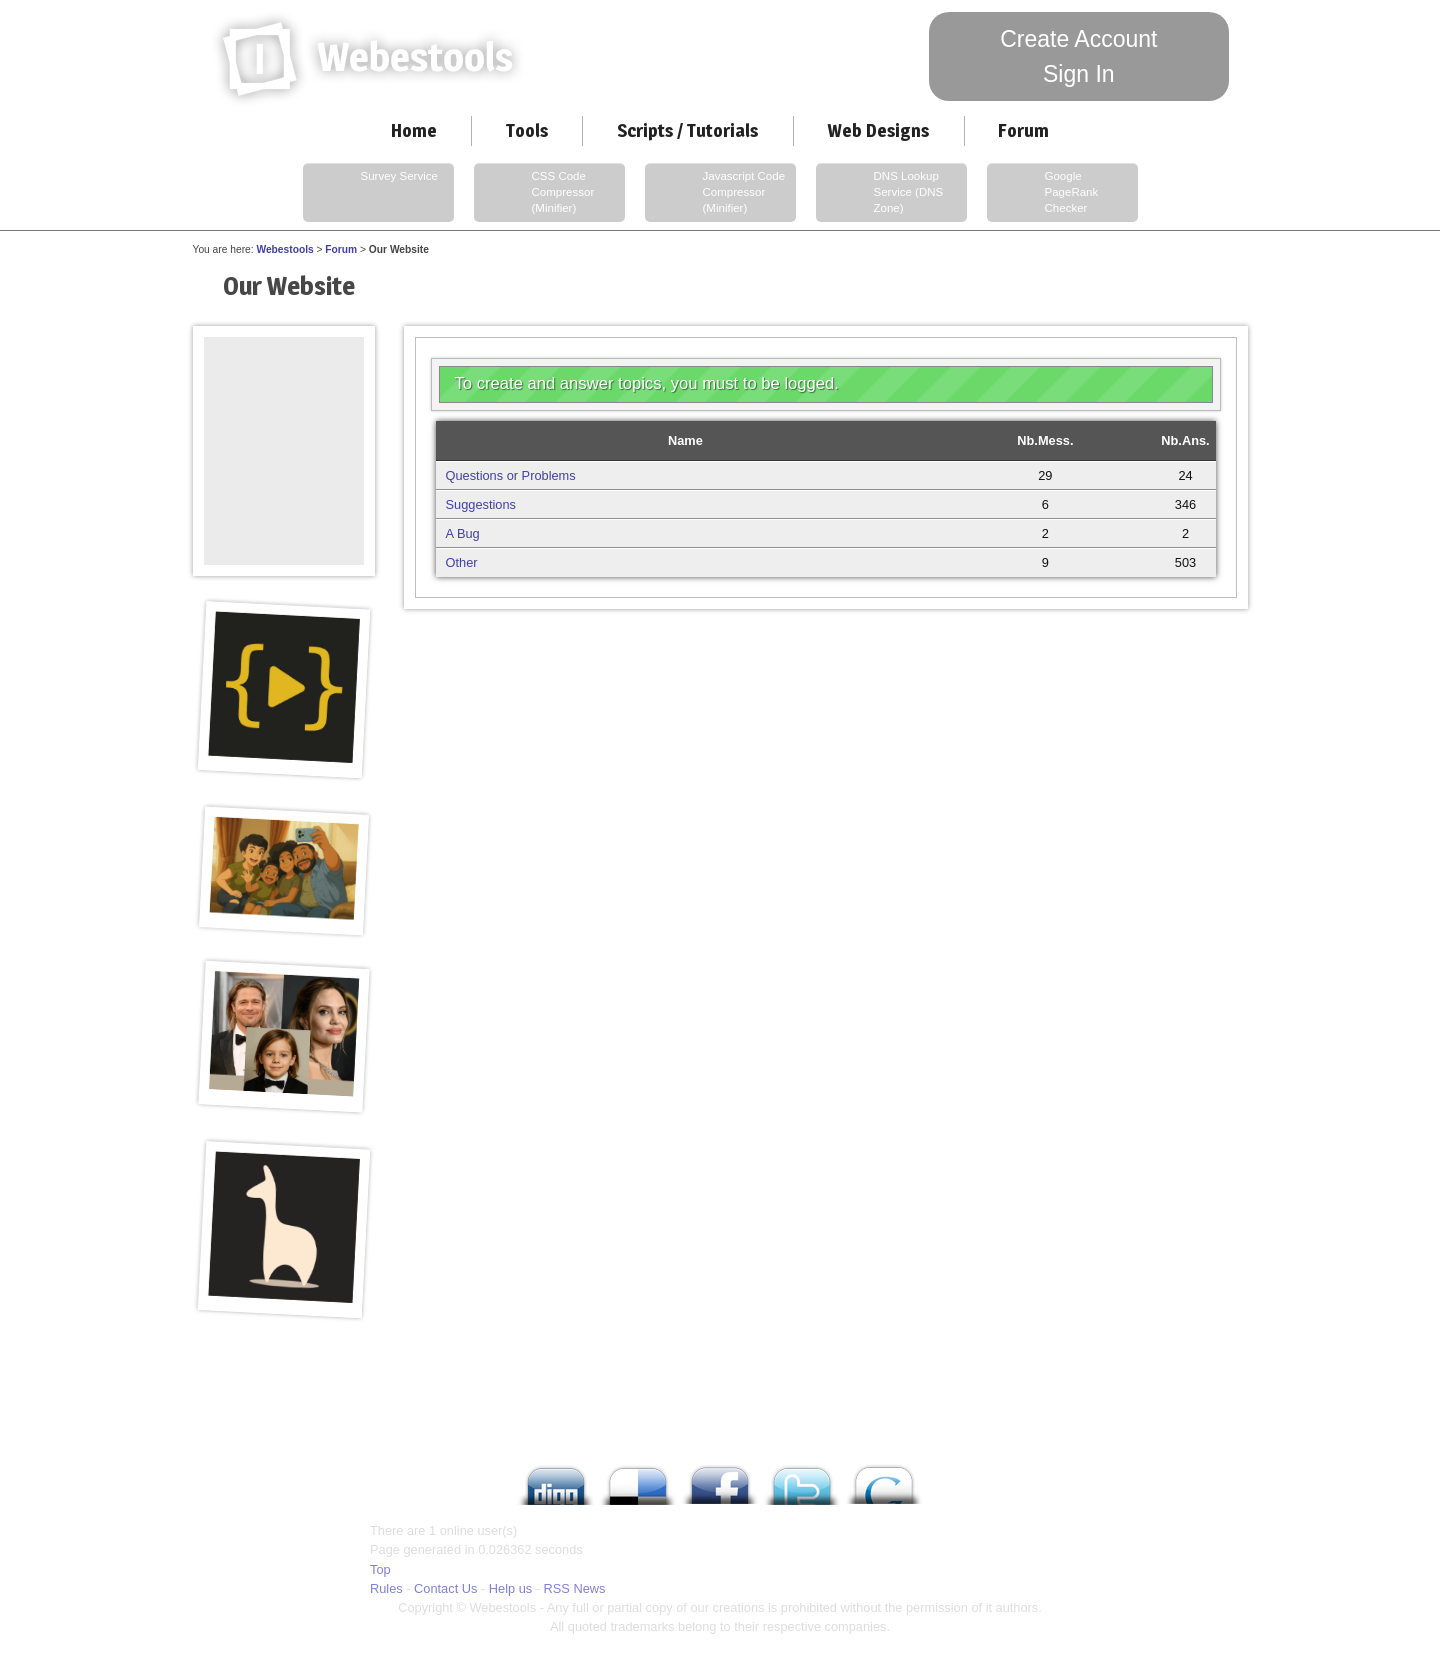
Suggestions (481, 504)
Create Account (1078, 39)
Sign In (1079, 74)
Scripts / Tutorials (687, 130)
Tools (527, 130)
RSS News (575, 1588)
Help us (510, 1588)
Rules (386, 1588)
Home (414, 130)
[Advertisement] (284, 382)
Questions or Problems (511, 475)
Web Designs (878, 130)
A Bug (463, 533)
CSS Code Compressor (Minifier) (536, 193)
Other (462, 562)
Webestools (284, 249)
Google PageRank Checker (1045, 193)
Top (380, 1569)
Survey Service (372, 193)
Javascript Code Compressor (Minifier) (717, 193)
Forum (1023, 130)
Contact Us (445, 1588)
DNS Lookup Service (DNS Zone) (882, 193)
